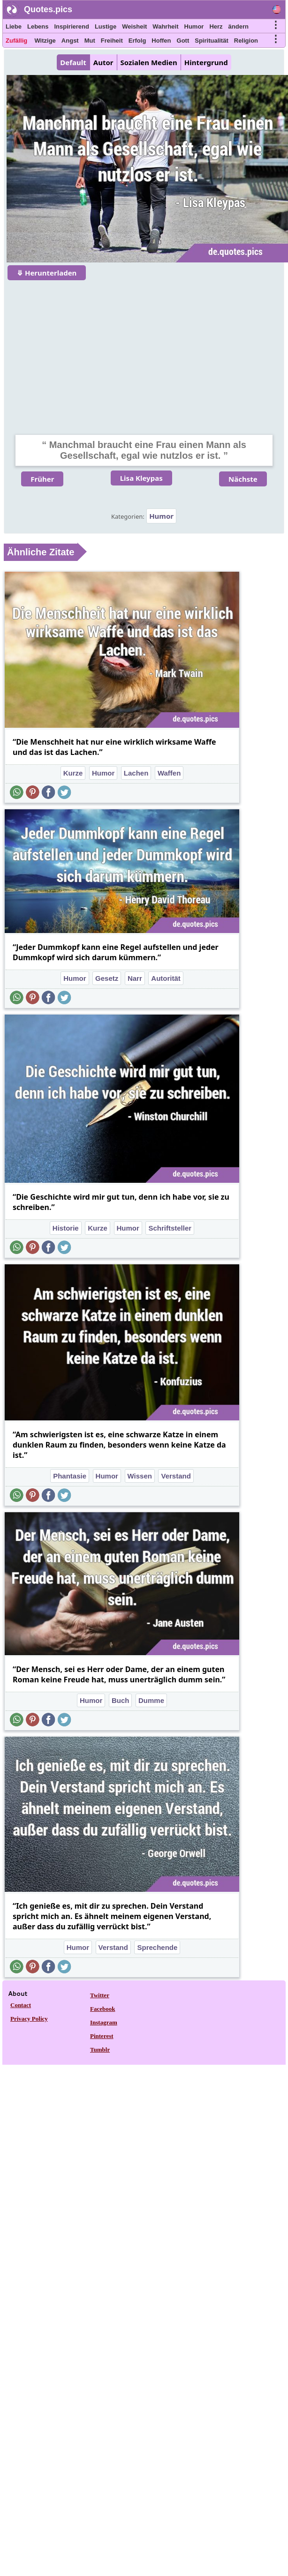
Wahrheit (165, 26)
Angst (70, 40)
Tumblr (100, 2049)
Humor (194, 26)
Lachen (136, 773)
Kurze (73, 773)
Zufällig (16, 40)
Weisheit (134, 26)
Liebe (14, 26)
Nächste (243, 479)
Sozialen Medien (149, 62)
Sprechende (157, 1947)
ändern (238, 26)
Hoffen (161, 40)
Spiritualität (211, 40)
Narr (135, 978)
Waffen (169, 773)
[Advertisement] (144, 351)
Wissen (140, 1476)
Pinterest (102, 2035)
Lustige (105, 26)
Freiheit (112, 40)
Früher (42, 479)
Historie (66, 1228)
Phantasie (69, 1476)
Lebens (38, 26)
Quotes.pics (48, 9)
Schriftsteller (169, 1228)
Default (73, 62)
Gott (183, 40)
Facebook (102, 2008)
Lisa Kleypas (141, 478)
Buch (120, 1700)
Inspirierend (71, 26)
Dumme (151, 1700)
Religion (246, 40)
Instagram (103, 2022)
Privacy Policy (29, 2018)
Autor (103, 62)
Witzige (44, 40)
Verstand (175, 1476)
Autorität (166, 978)
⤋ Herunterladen (46, 272)
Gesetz (106, 978)
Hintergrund (206, 62)
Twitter (99, 1995)
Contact (20, 2005)
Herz (215, 26)
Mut (89, 40)
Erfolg (137, 40)
